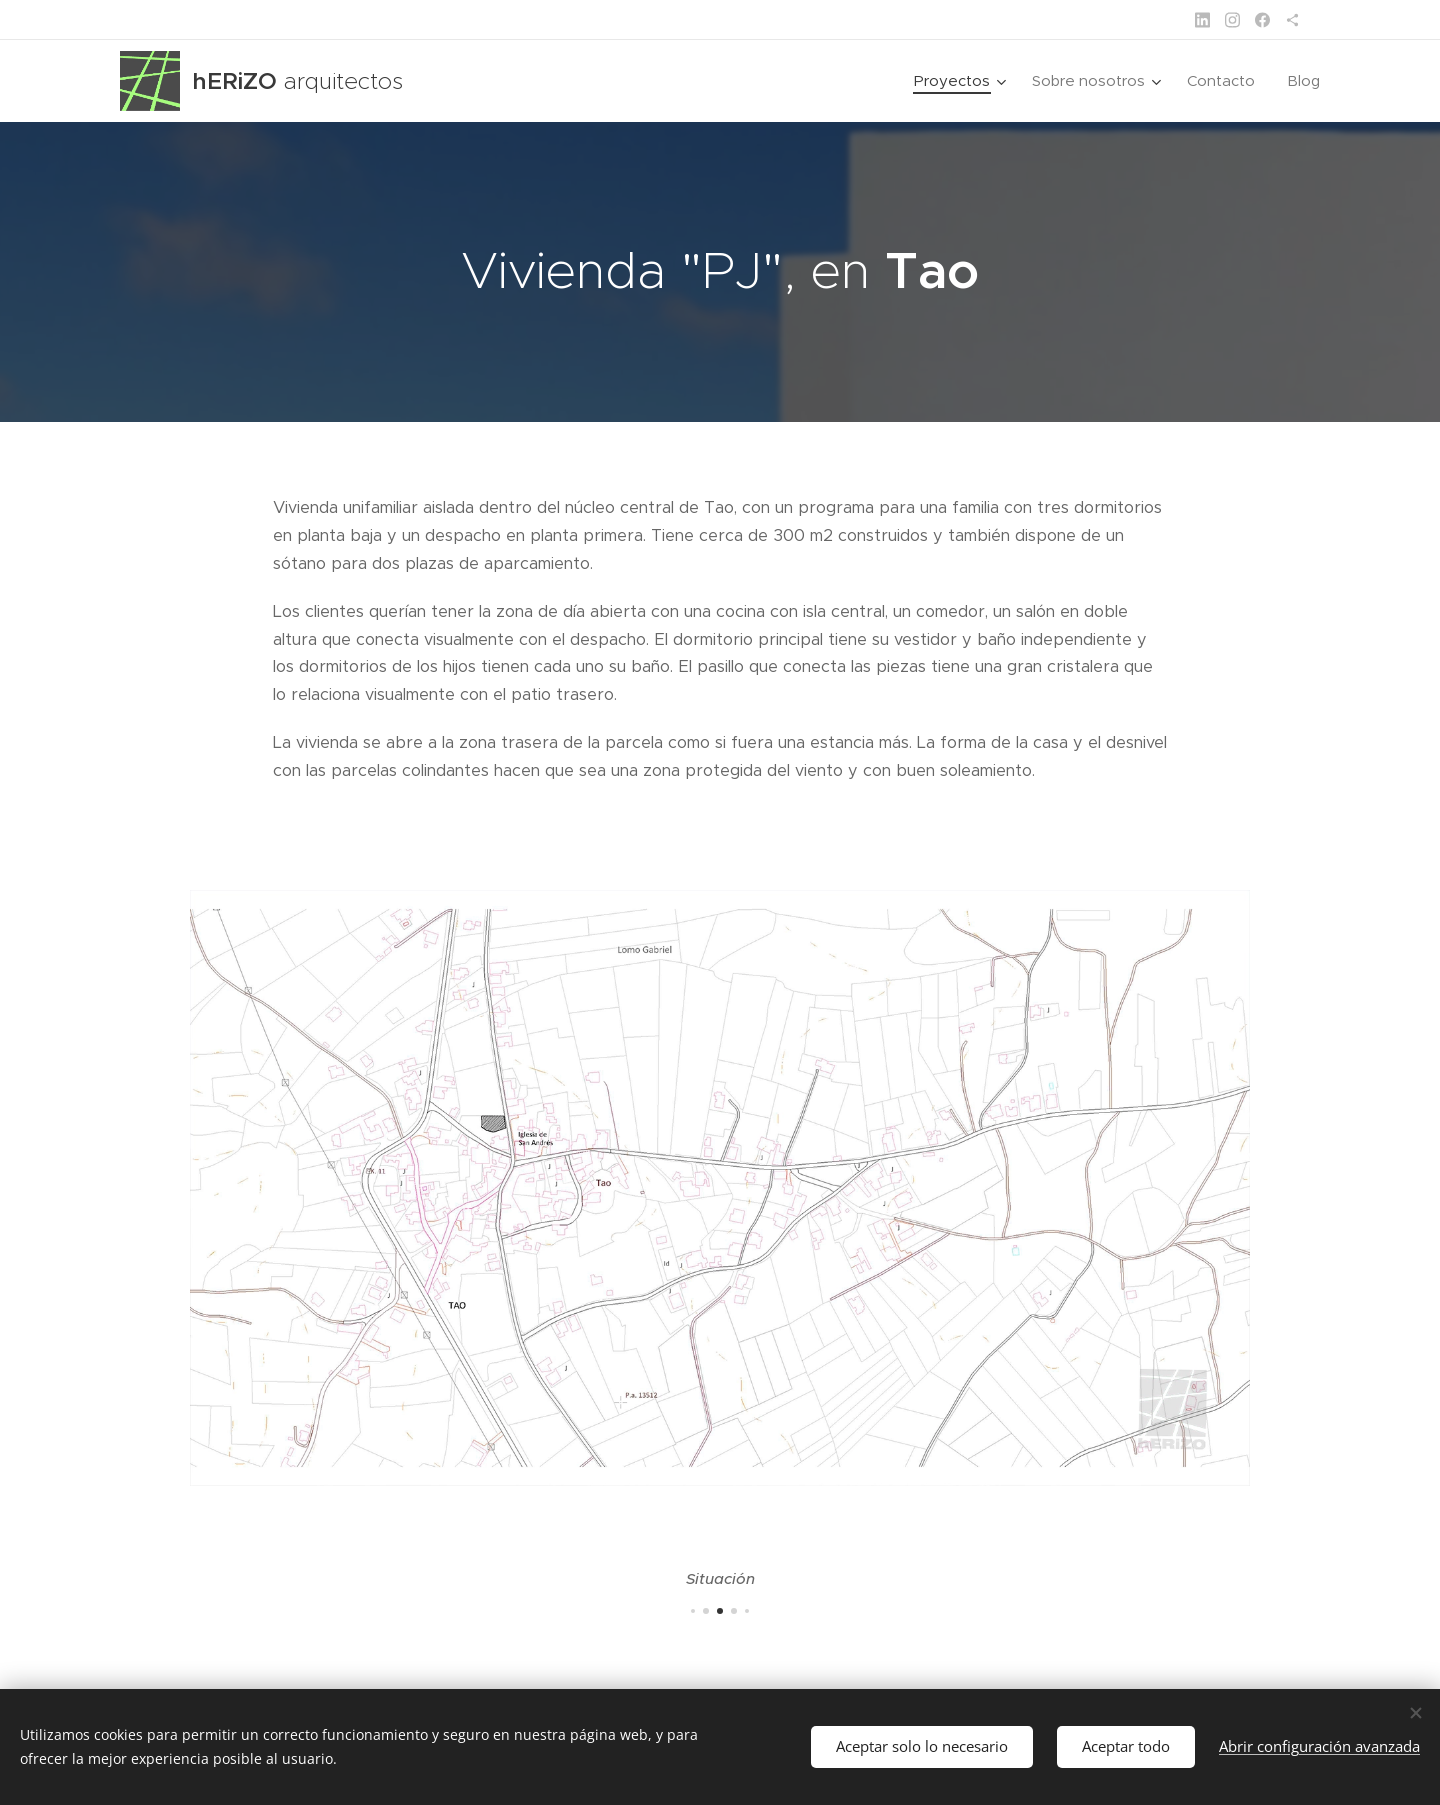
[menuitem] (962, 81)
